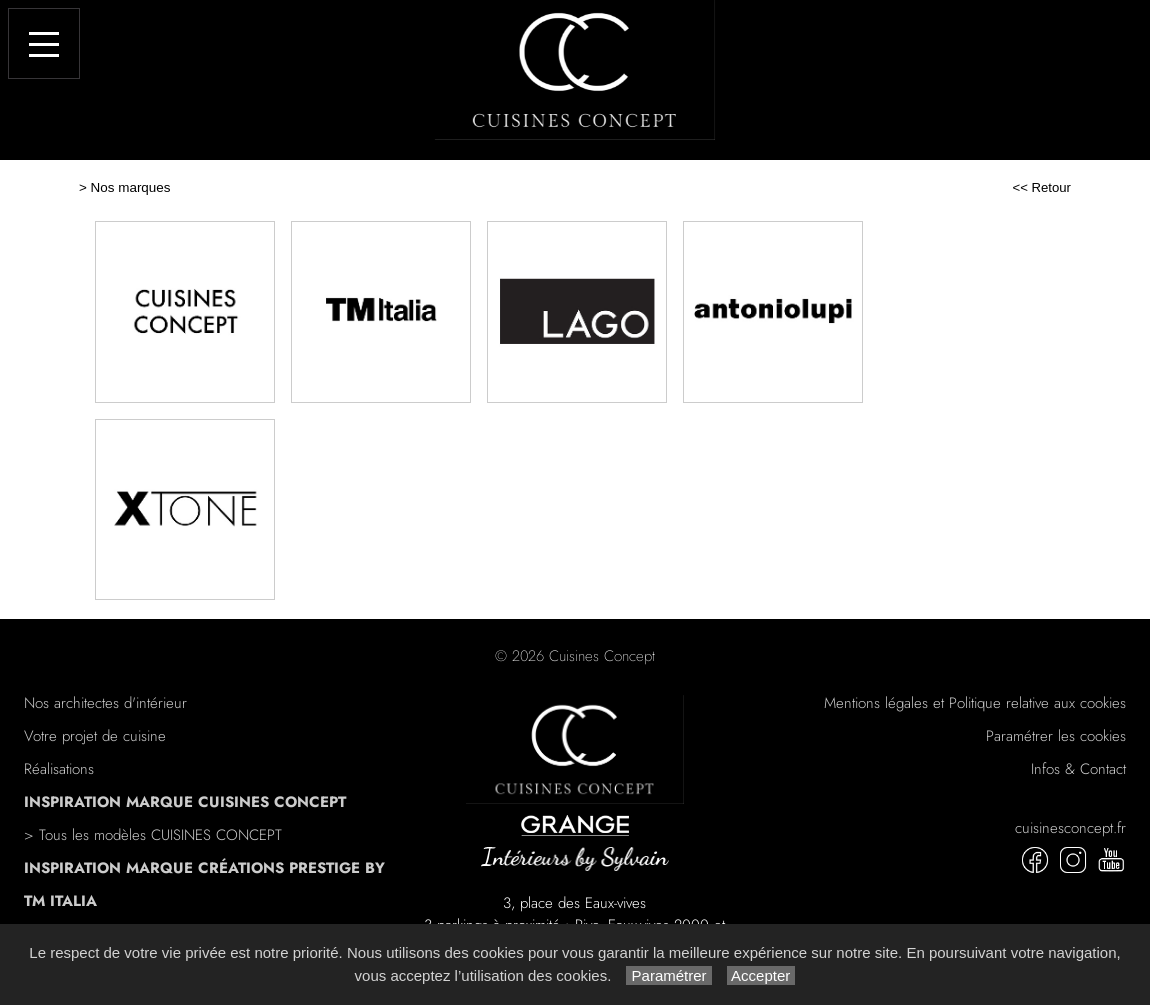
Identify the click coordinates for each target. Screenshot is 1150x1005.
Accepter (761, 975)
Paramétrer (668, 975)
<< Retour (1041, 187)
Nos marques (131, 187)
